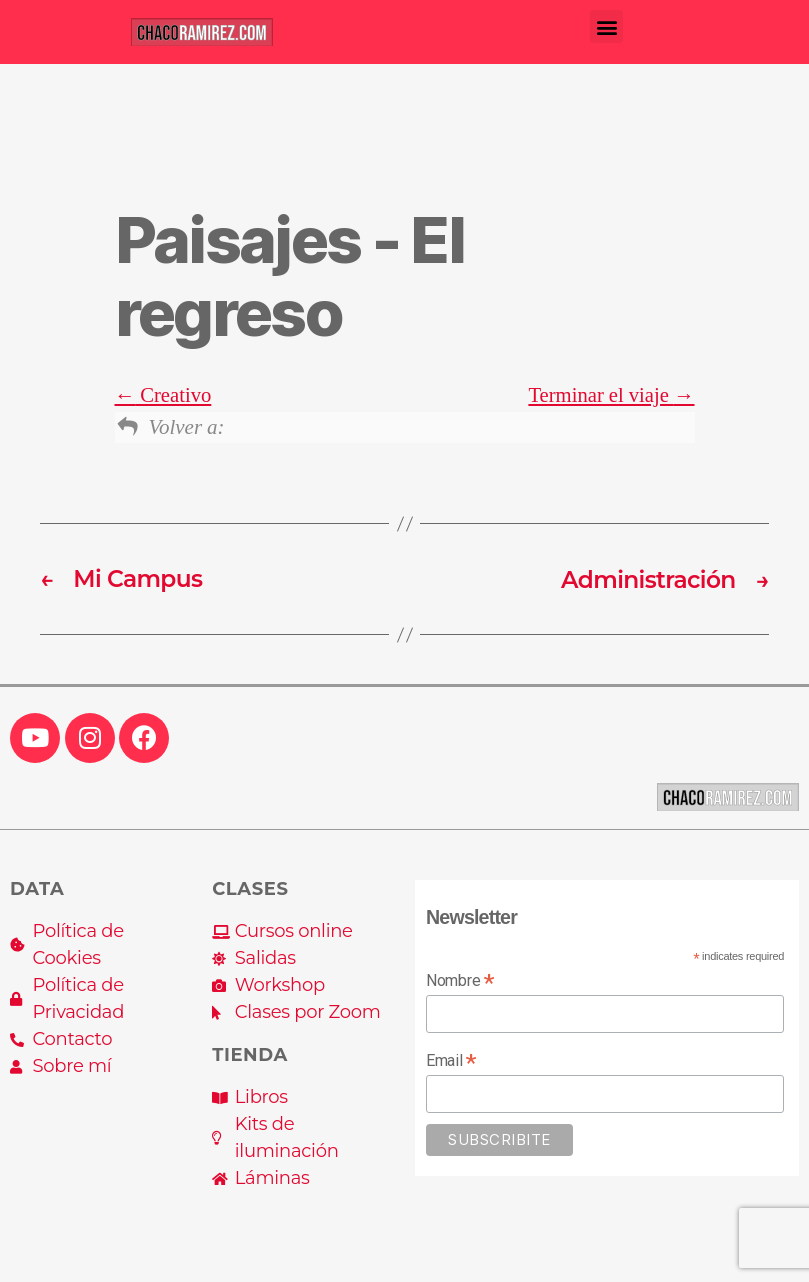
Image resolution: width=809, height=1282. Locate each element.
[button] (606, 26)
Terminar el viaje (610, 395)
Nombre (460, 978)
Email (451, 1059)
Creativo (164, 395)
